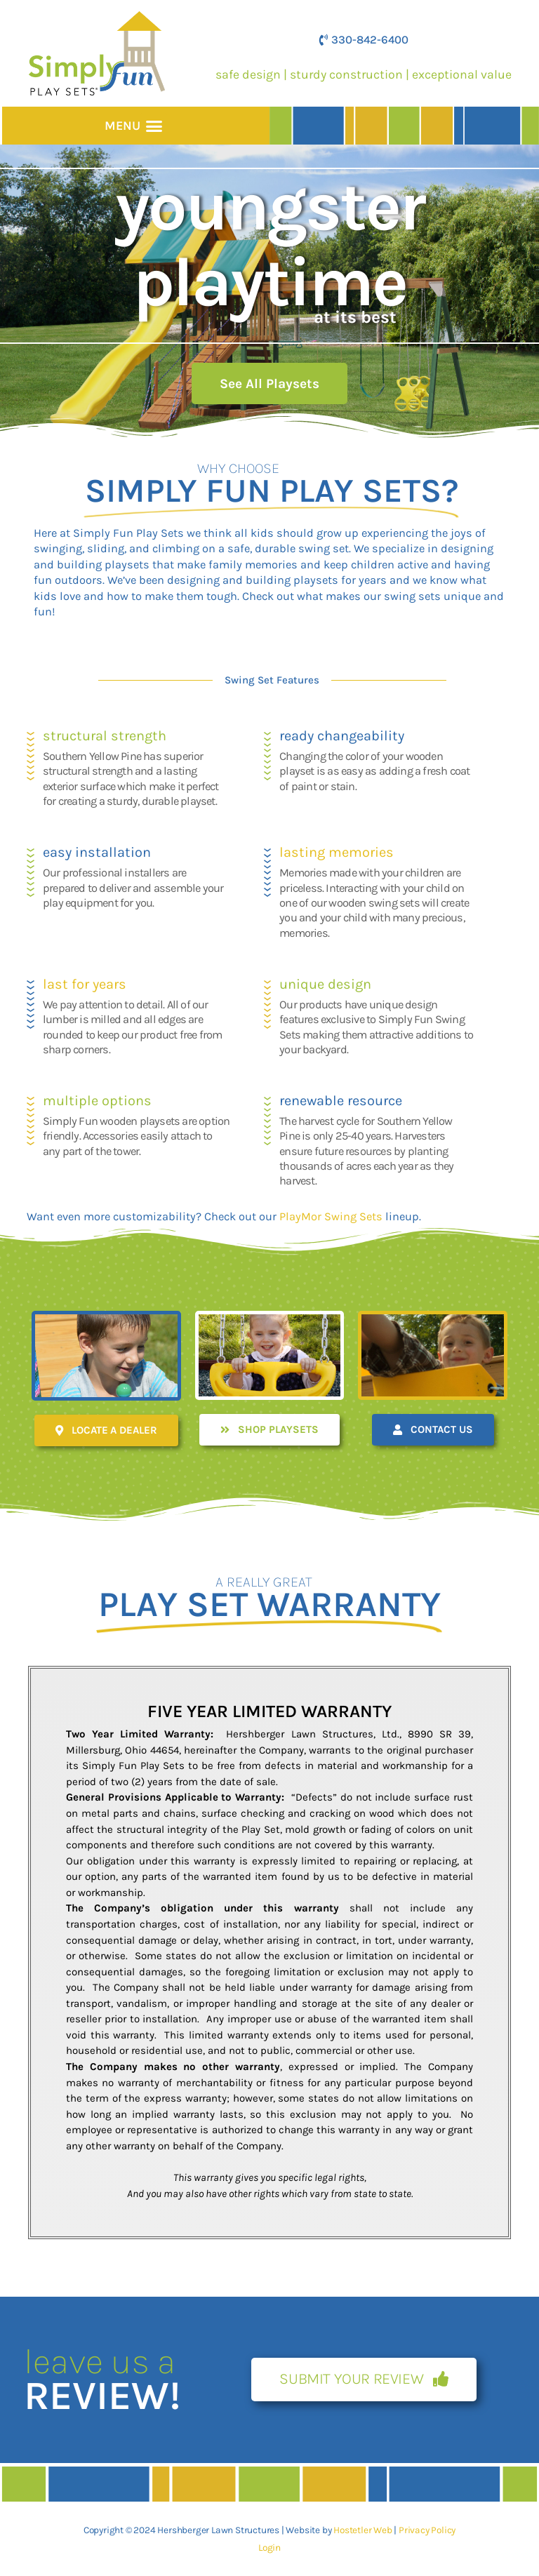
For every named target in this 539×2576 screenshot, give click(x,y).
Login (269, 2547)
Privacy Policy (427, 2529)
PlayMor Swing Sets (330, 1216)
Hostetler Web (362, 2529)
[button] (153, 126)
